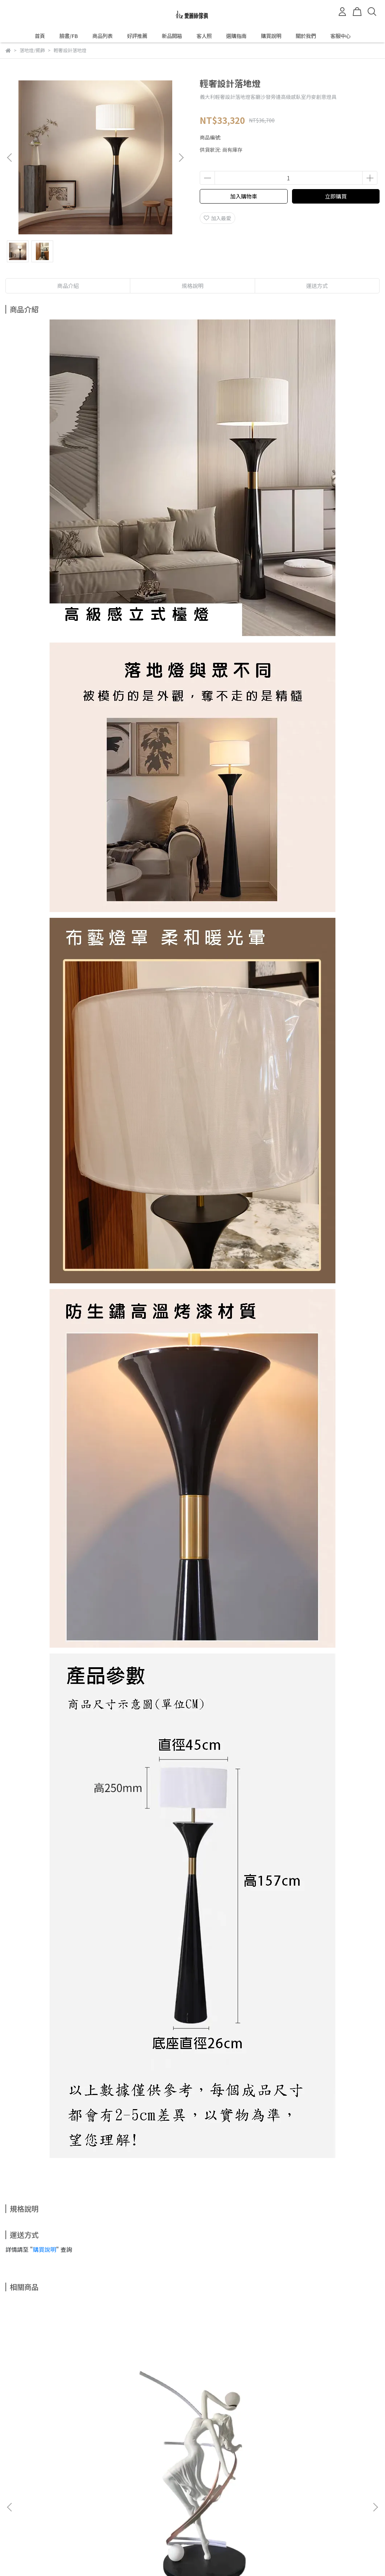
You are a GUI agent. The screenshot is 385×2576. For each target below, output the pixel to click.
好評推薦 (137, 35)
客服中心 (340, 35)
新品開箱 (172, 35)
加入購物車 (243, 196)
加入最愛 (217, 218)
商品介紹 (68, 285)
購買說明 (271, 35)
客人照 (204, 35)
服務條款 (150, 2496)
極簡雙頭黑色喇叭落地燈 (192, 2416)
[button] (181, 157)
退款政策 (63, 2496)
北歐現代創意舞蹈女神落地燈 (72, 2416)
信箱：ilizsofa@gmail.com (37, 2530)
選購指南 (236, 35)
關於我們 (306, 35)
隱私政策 (121, 2496)
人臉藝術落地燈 (312, 2416)
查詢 (10, 2496)
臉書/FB (68, 35)
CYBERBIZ (174, 2557)
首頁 (40, 35)
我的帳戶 (92, 2496)
